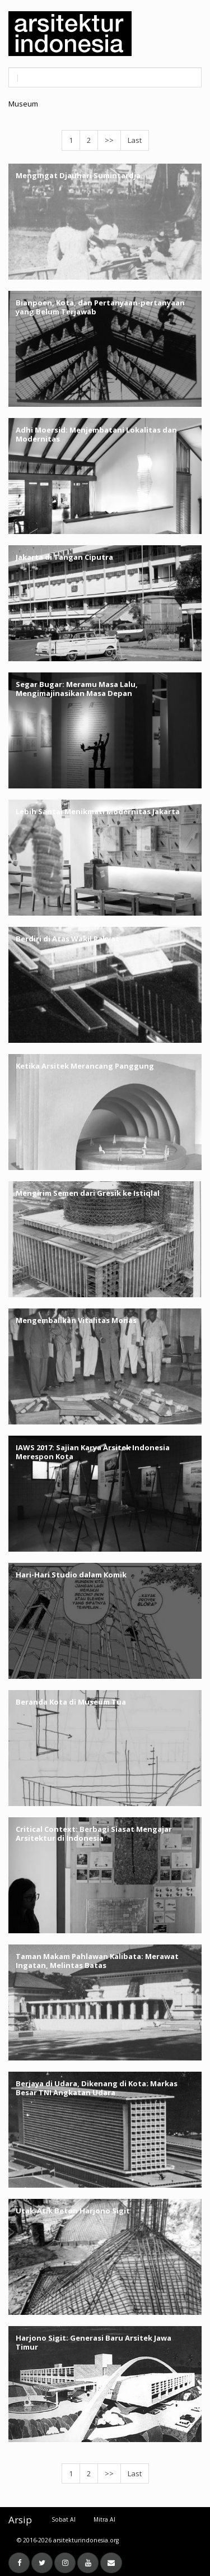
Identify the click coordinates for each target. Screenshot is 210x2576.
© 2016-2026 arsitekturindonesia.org (68, 2540)
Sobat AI (64, 2519)
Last (135, 140)
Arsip (20, 2519)
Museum (23, 104)
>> (109, 140)
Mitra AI (104, 2519)
